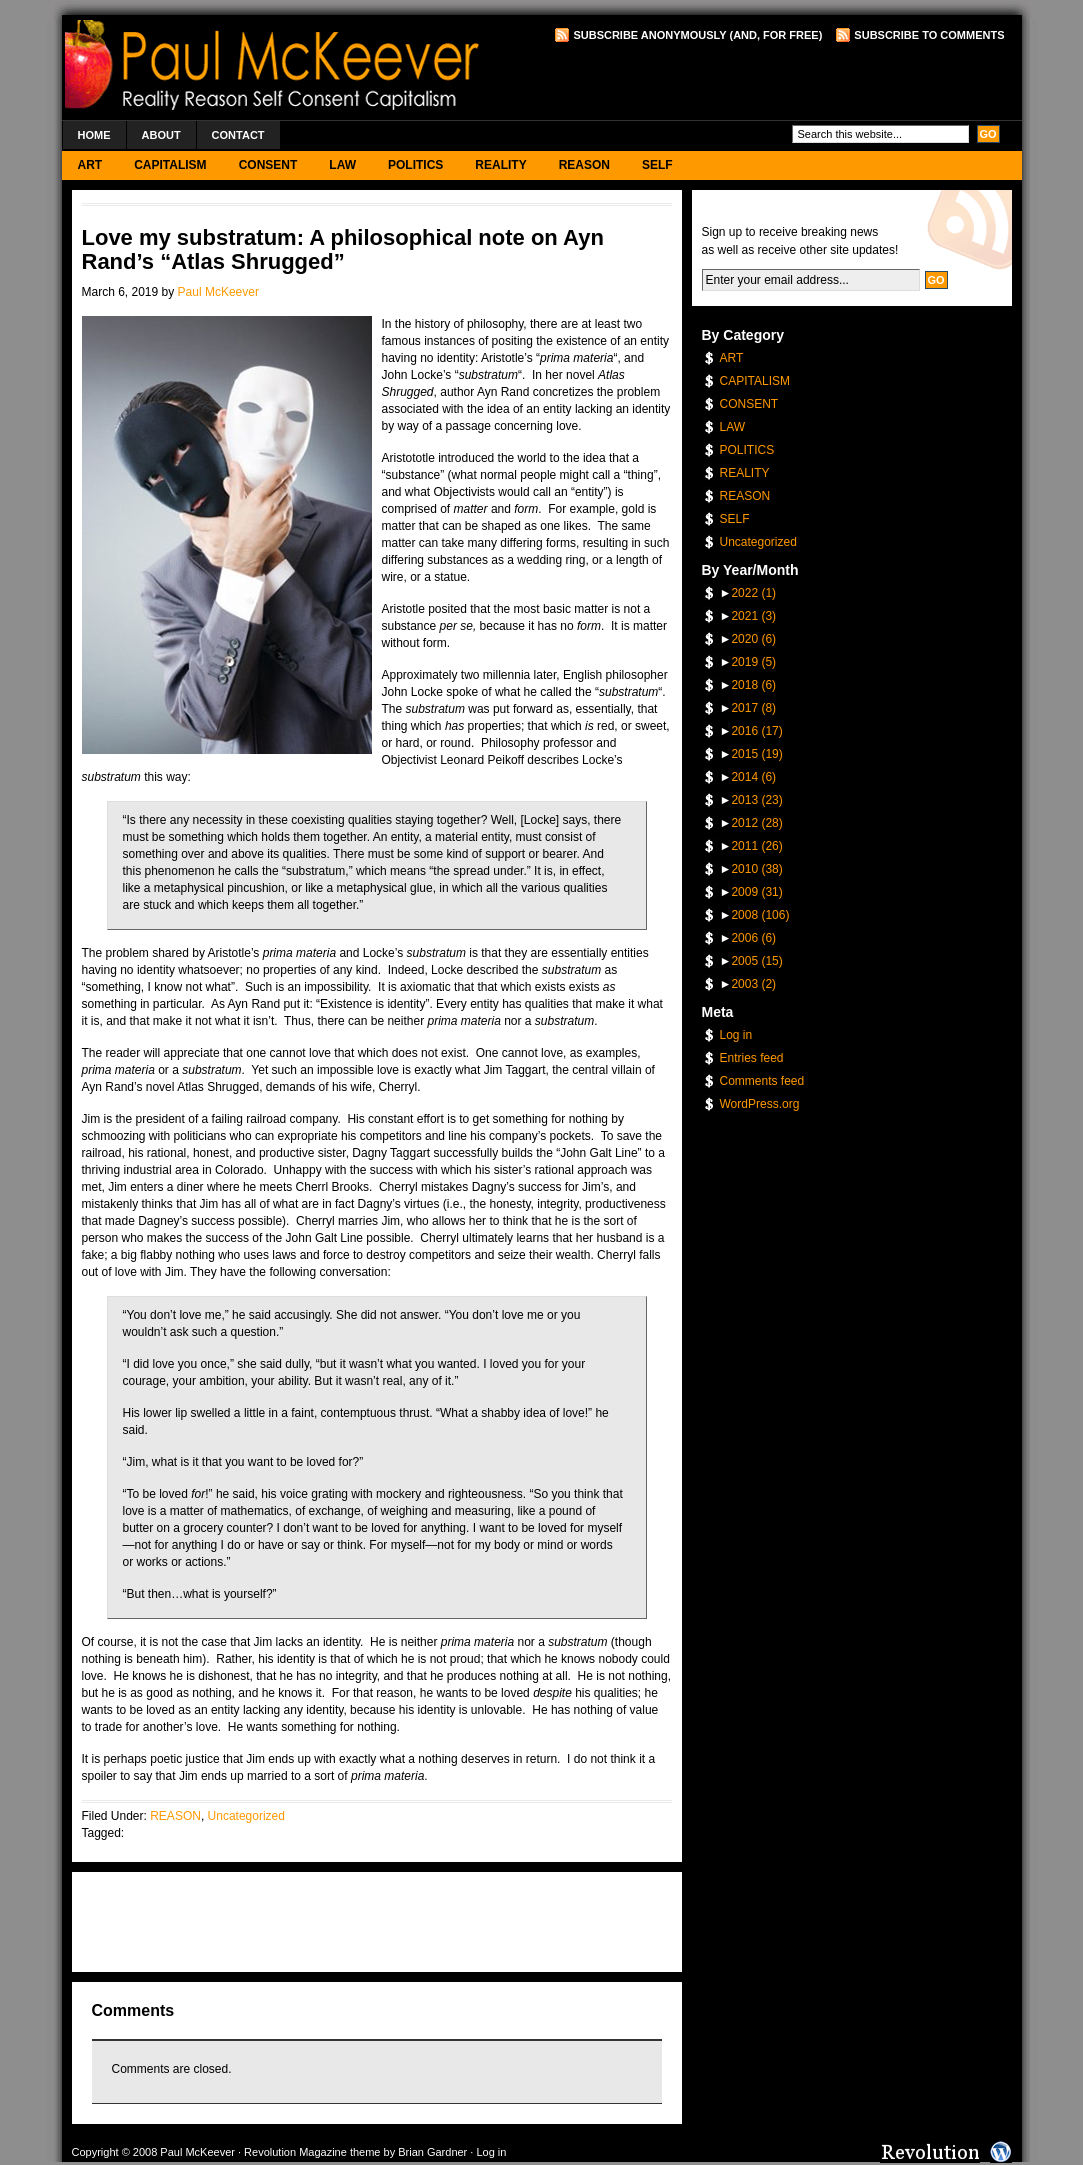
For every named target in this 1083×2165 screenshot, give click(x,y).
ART (90, 165)
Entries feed (752, 1058)
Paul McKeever (218, 292)
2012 (756, 823)
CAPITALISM (170, 165)
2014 (753, 777)
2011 (756, 846)
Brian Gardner (432, 2152)
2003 (753, 984)
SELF (657, 165)
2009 (756, 892)
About (161, 135)
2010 (756, 869)
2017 (753, 708)
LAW (342, 165)
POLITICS (415, 165)
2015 (756, 754)
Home (94, 135)
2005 (756, 961)
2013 (756, 800)
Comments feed (762, 1081)
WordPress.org (760, 1104)
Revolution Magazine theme (312, 2152)
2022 (753, 593)
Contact (238, 135)
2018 (753, 685)
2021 (753, 616)
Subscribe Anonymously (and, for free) (697, 35)
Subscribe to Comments (929, 35)
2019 (753, 662)
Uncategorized (246, 1816)
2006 (753, 938)
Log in (736, 1035)
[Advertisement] (771, 81)
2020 (753, 639)
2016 (756, 731)
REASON (584, 165)
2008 (760, 915)
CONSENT (268, 165)
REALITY (500, 165)
